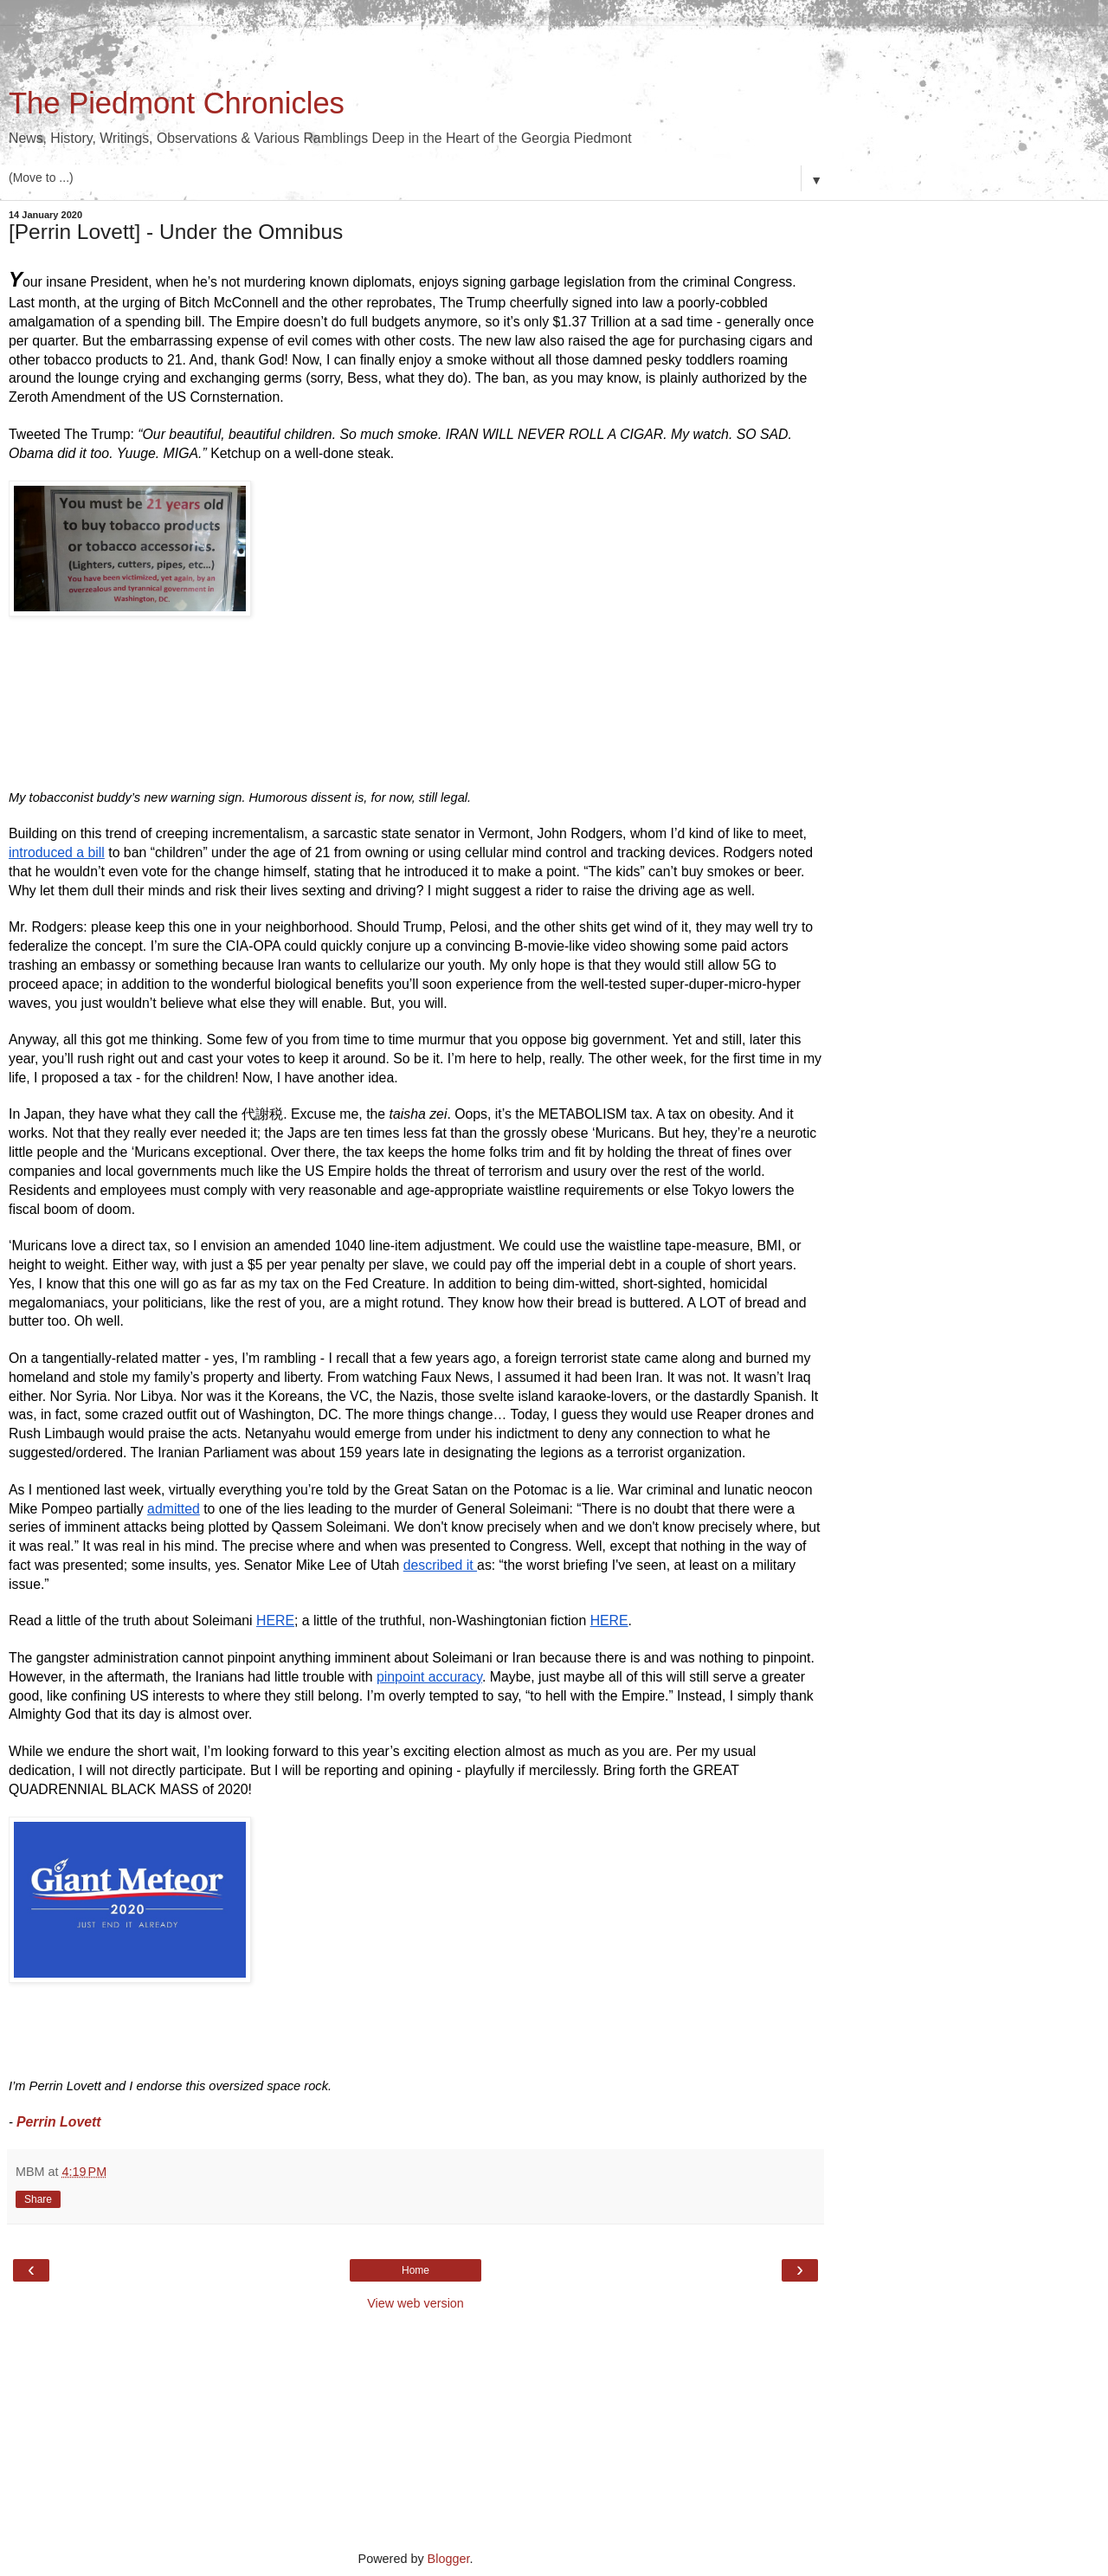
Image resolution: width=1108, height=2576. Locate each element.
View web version (415, 2303)
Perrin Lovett (60, 2121)
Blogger (449, 2559)
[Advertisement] (415, 47)
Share (38, 2199)
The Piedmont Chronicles (177, 103)
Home (415, 2270)
